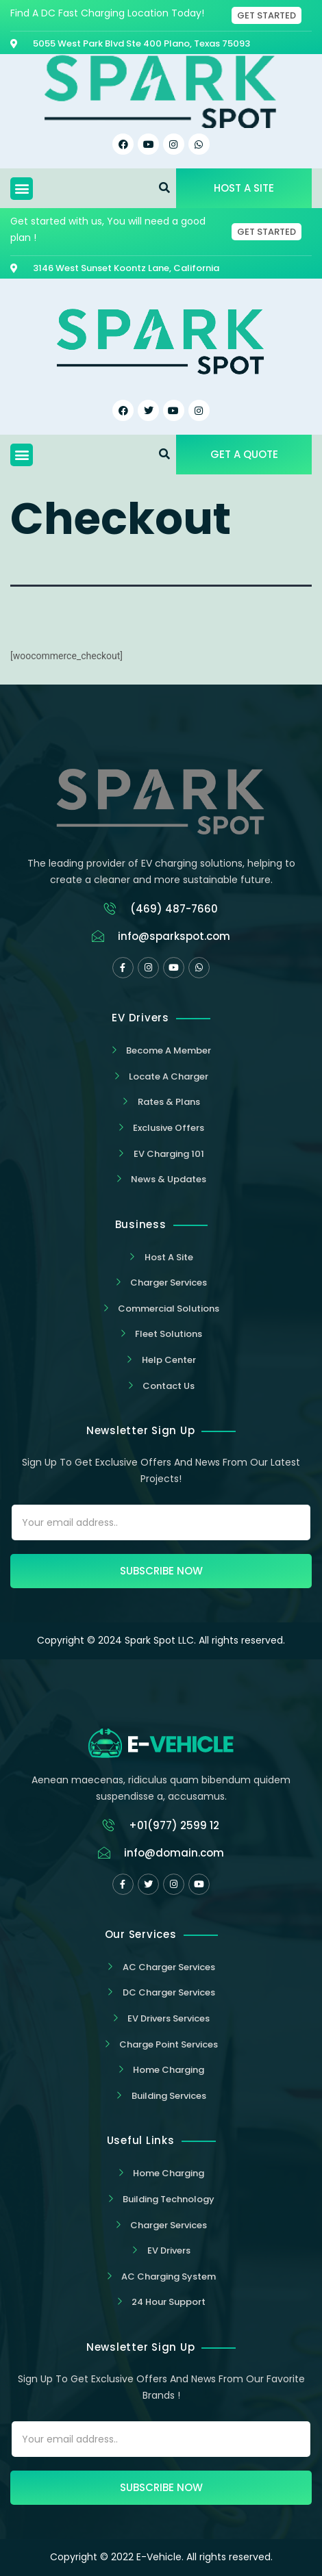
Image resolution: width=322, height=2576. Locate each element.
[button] (21, 188)
